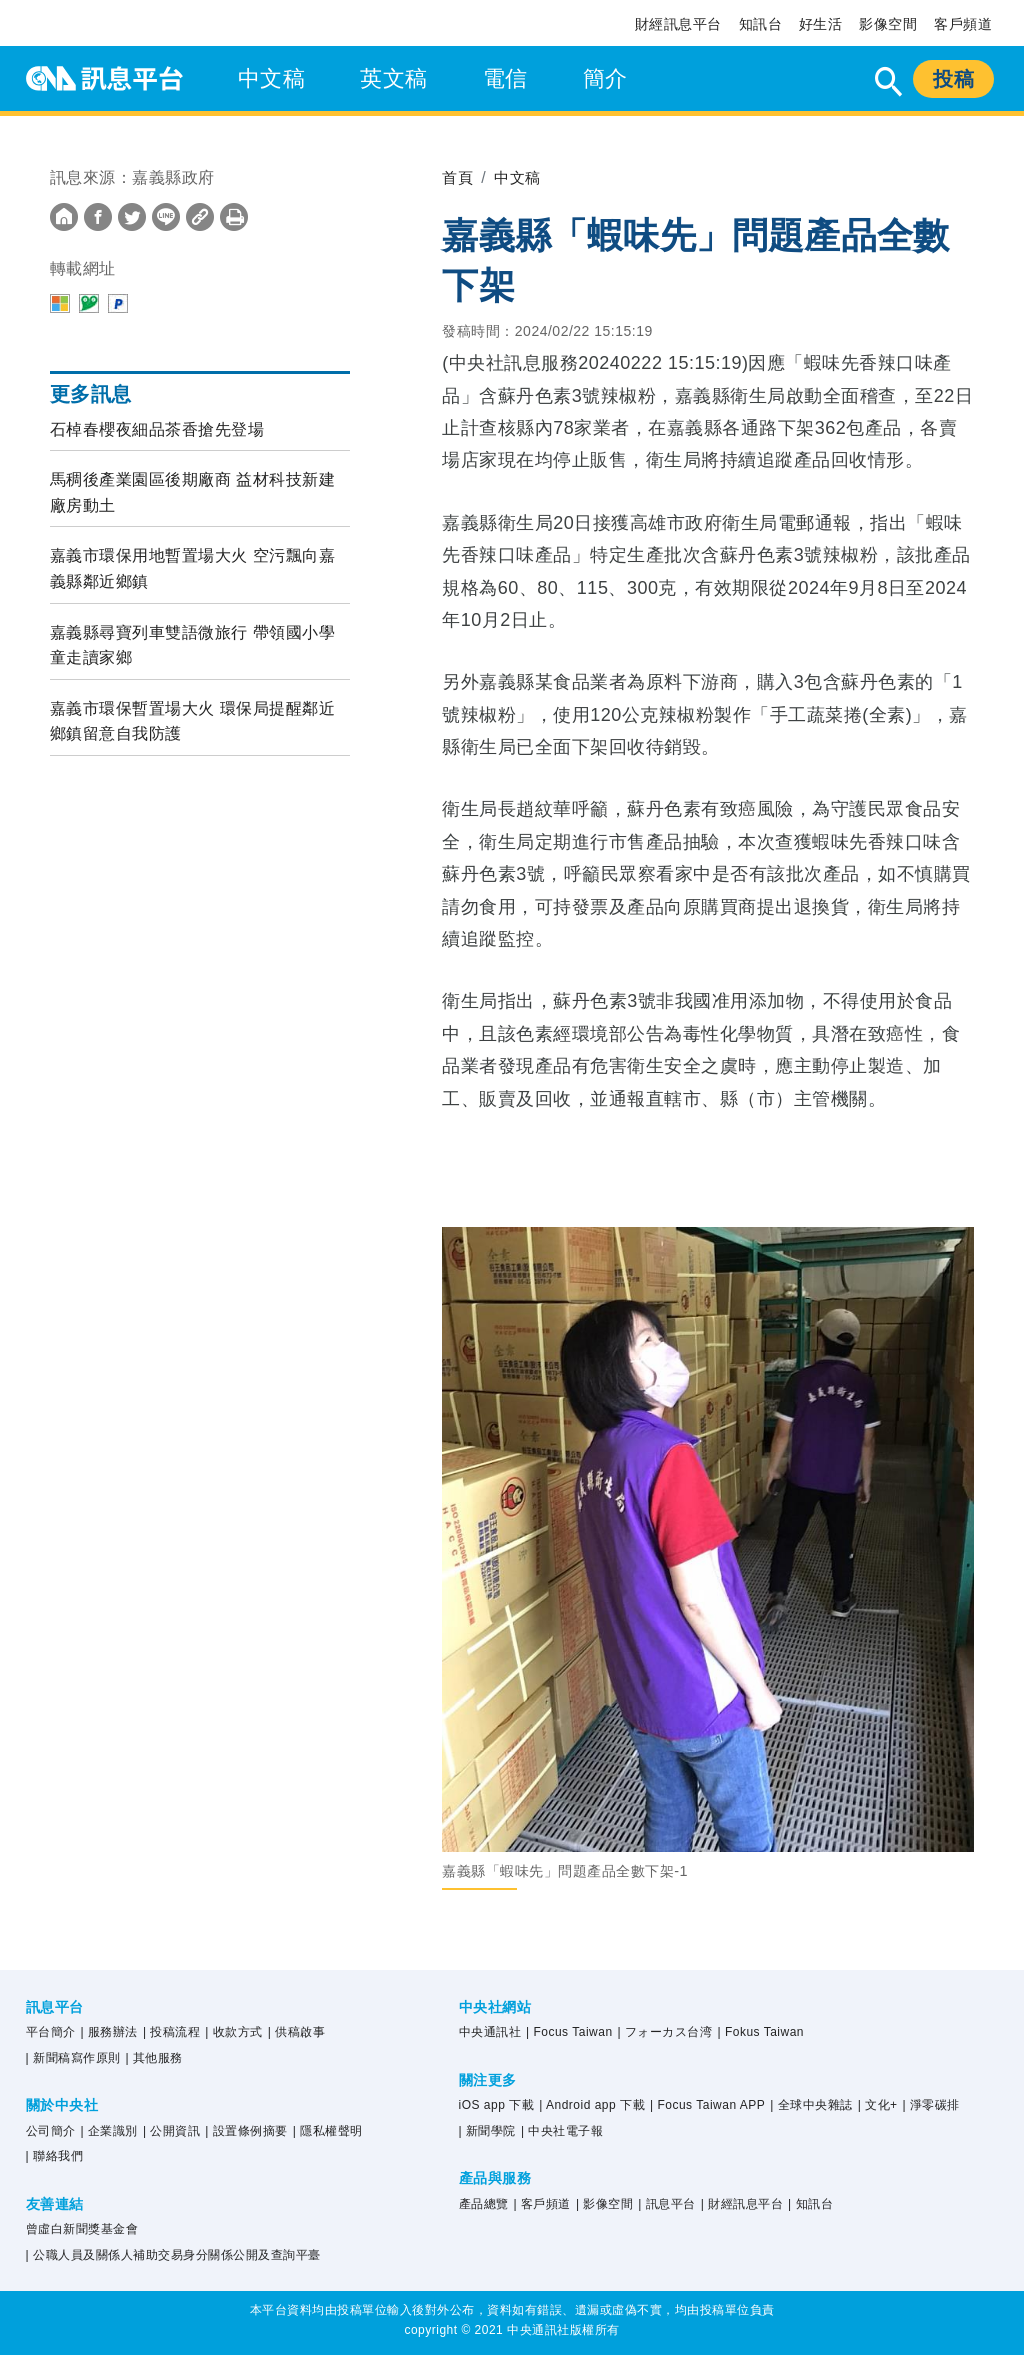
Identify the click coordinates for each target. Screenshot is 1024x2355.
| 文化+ (878, 2105)
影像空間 (888, 24)
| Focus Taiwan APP (707, 2105)
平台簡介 (51, 2032)
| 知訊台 (810, 2204)
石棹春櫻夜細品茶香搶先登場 (157, 429)
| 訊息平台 (666, 2204)
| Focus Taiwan (569, 2032)
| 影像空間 (604, 2204)
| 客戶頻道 (541, 2204)
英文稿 (394, 78)
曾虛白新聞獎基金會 (82, 2229)
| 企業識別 (109, 2131)
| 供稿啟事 (296, 2032)
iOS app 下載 (497, 2105)
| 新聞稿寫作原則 (73, 2058)
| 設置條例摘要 (246, 2131)
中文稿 (272, 78)
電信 (505, 78)
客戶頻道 (963, 24)
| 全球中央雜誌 (811, 2105)
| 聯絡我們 (54, 2156)
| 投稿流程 (171, 2032)
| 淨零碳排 (931, 2105)
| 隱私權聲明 (328, 2131)
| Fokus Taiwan (760, 2032)
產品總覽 (484, 2204)
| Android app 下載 (592, 2105)
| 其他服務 (154, 2058)
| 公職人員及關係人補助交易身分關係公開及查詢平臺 (173, 2255)
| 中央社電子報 (562, 2131)
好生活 (821, 24)
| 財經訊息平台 (742, 2204)
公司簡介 (51, 2131)
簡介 (605, 78)
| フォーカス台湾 (665, 2032)
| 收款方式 (233, 2032)
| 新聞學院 (487, 2131)
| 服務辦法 (109, 2032)
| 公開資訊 (171, 2131)
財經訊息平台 (678, 24)
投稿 (953, 79)
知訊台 (761, 24)
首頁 (458, 177)
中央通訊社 (490, 2032)
